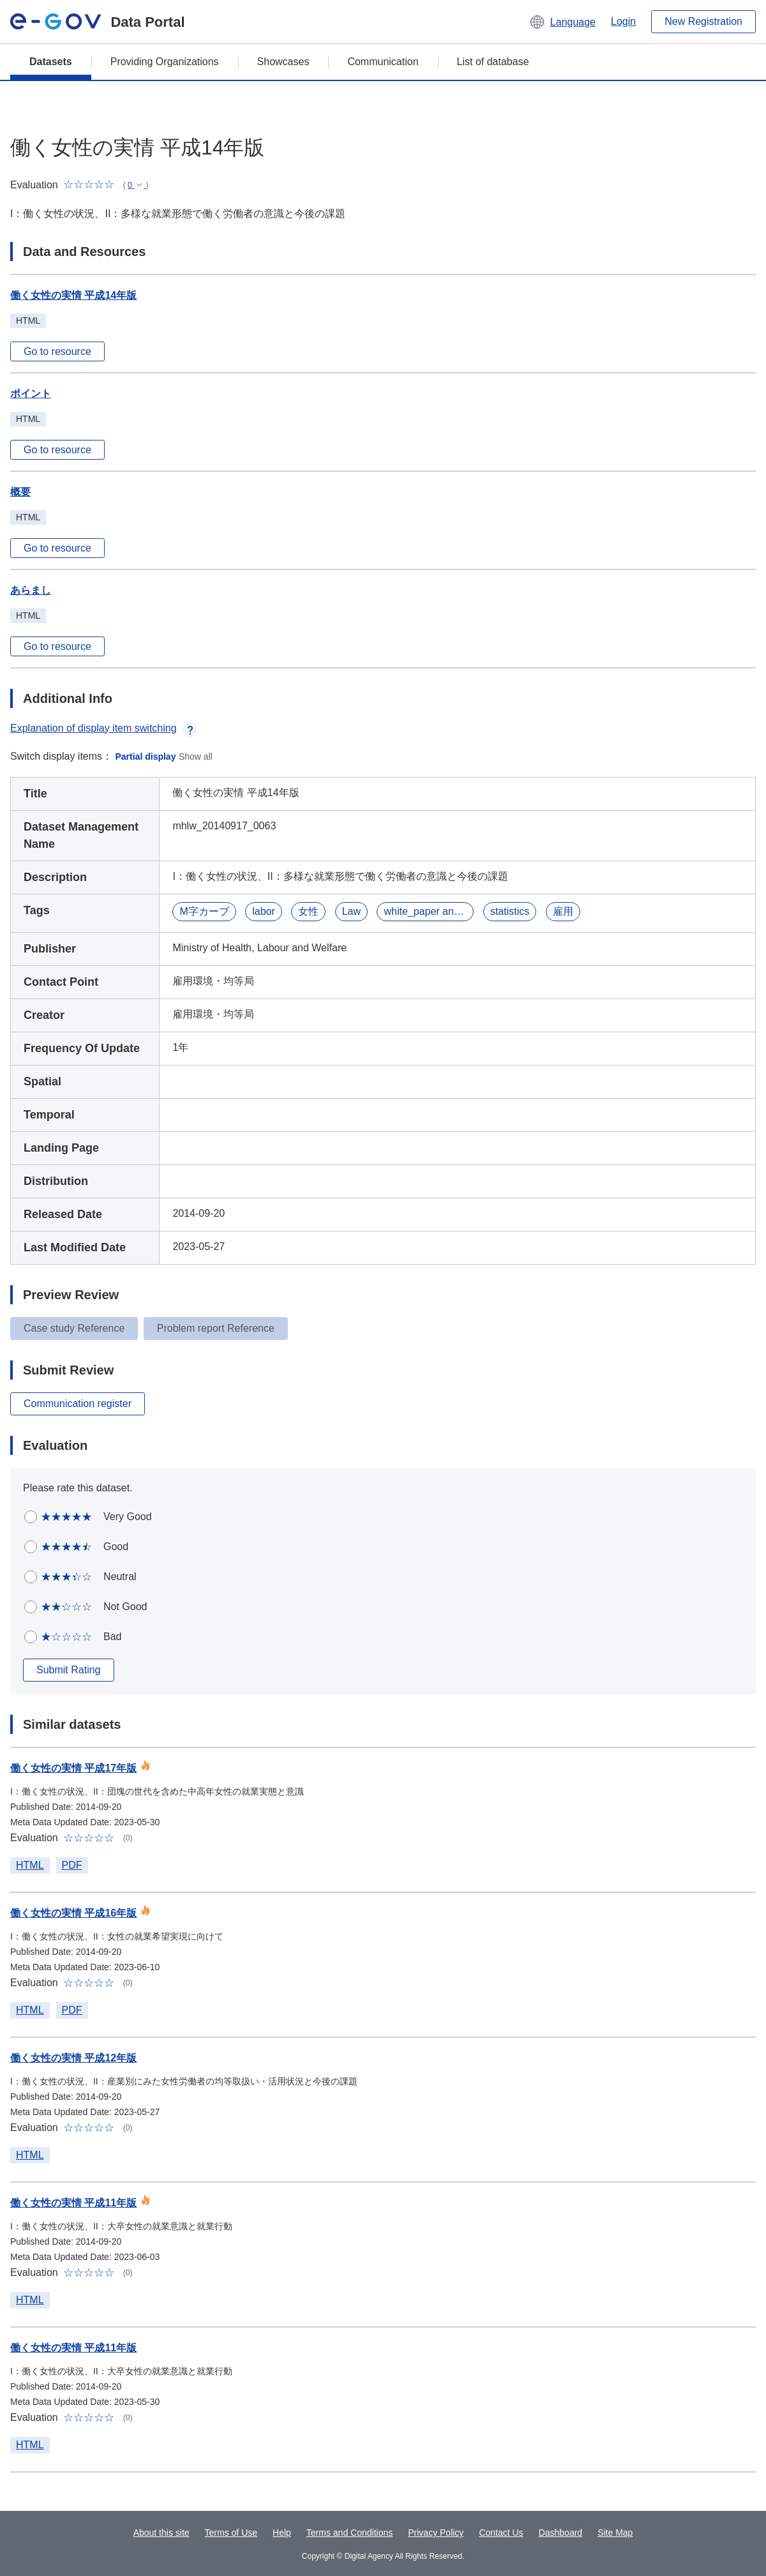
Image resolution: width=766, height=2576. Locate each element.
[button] (562, 21)
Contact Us (501, 2532)
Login (623, 21)
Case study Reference (74, 1328)
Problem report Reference (215, 1328)
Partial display (146, 756)
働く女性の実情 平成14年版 (73, 295)
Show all (196, 756)
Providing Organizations (164, 61)
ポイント (30, 393)
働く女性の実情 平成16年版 (73, 1913)
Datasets (50, 61)
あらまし (30, 590)
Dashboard (561, 2532)
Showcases (283, 61)
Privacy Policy (435, 2532)
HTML (30, 1865)
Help (282, 2532)
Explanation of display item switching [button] (103, 728)
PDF (72, 1865)
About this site (161, 2532)
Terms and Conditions (349, 2532)
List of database (493, 61)
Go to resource (57, 351)
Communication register (77, 1403)
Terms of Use (231, 2532)
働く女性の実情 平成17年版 (73, 1768)
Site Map (615, 2532)
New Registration (703, 21)
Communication (382, 61)
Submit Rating (68, 1669)
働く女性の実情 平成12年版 (73, 2058)
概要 (20, 491)
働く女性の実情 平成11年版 (73, 2202)
